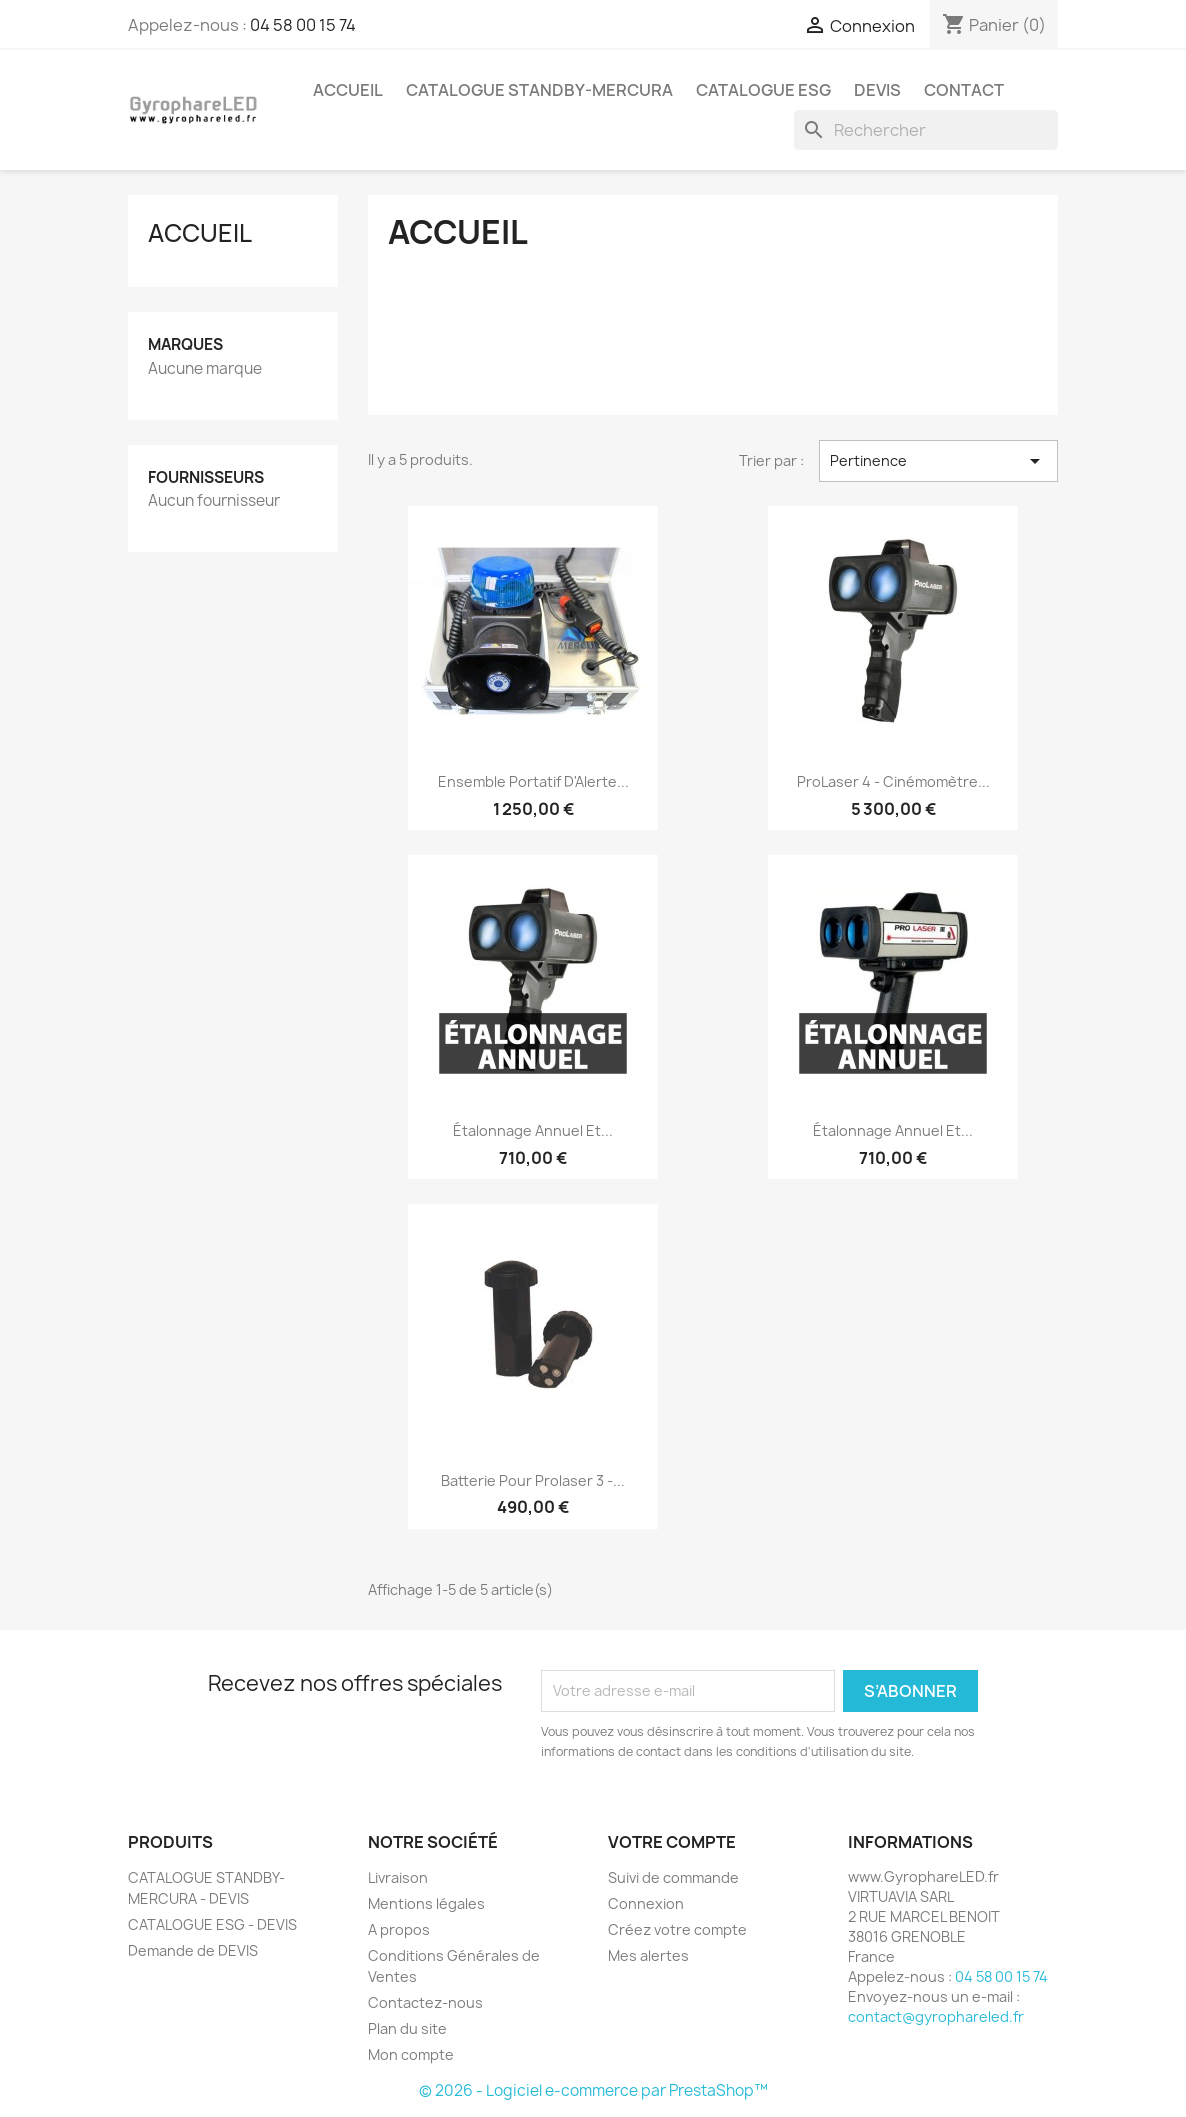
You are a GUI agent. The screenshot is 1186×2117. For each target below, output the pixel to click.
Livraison (398, 1877)
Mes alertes (648, 1955)
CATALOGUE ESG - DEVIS (212, 1924)
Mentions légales (426, 1903)
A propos (399, 1929)
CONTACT (964, 90)
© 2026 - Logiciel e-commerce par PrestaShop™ (593, 2090)
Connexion (646, 1903)
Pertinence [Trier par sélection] (938, 461)
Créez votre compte (677, 1929)
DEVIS (877, 90)
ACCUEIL (348, 90)
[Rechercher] (926, 130)
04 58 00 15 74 (303, 25)
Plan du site (407, 2028)
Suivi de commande (673, 1877)
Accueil (200, 233)
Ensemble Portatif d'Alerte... (533, 781)
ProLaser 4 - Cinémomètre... (893, 781)
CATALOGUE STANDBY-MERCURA (539, 90)
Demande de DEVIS (193, 1950)
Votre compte (672, 1842)
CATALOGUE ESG (763, 90)
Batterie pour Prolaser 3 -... (533, 1480)
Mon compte (411, 2054)
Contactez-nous (425, 2002)
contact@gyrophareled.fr (936, 2016)
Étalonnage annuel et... (533, 1130)
